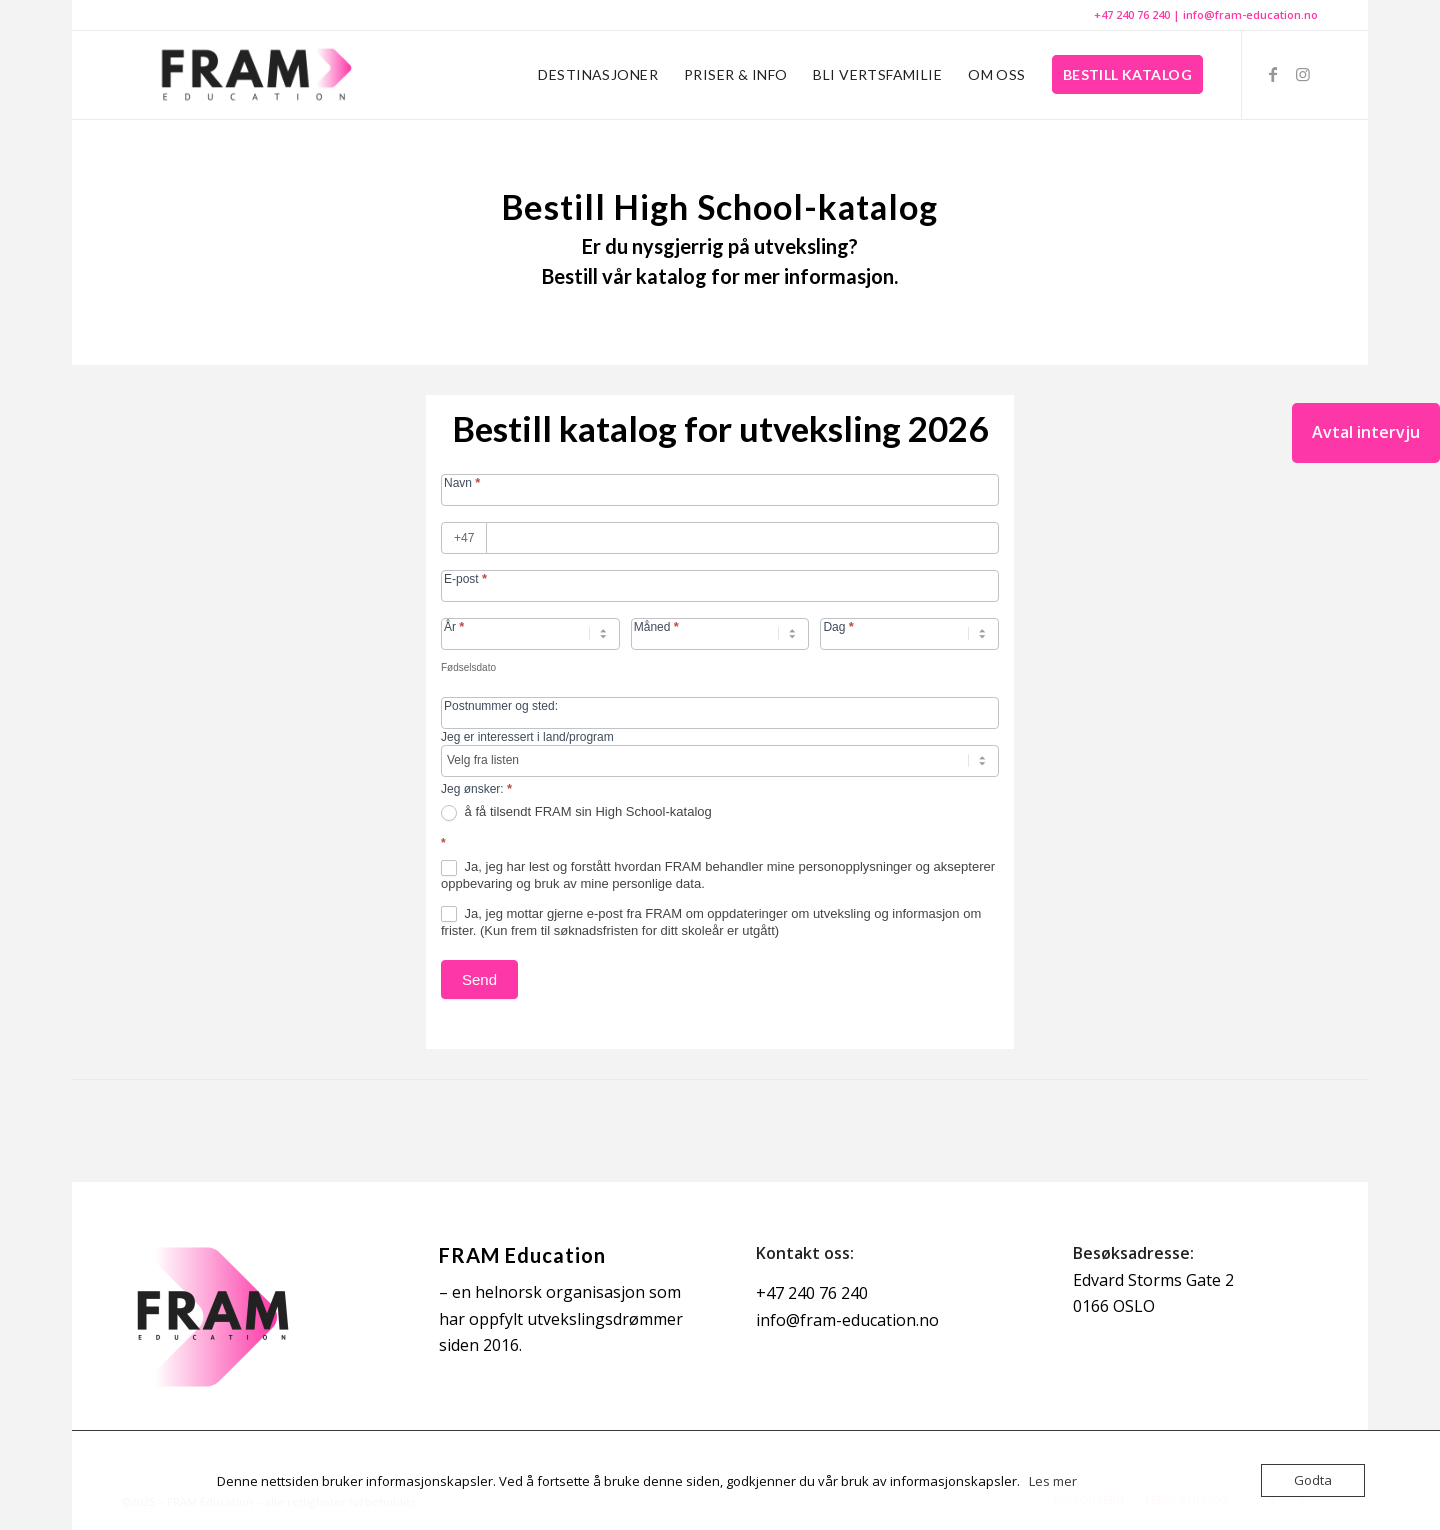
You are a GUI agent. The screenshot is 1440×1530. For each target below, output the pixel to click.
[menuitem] (597, 75)
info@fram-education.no (1250, 14)
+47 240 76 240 (1132, 14)
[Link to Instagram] (1303, 74)
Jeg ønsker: (476, 788)
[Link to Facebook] (1273, 74)
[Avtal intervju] (1366, 433)
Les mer (1053, 1481)
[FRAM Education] (254, 75)
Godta (1313, 1480)
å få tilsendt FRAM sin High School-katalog (576, 812)
